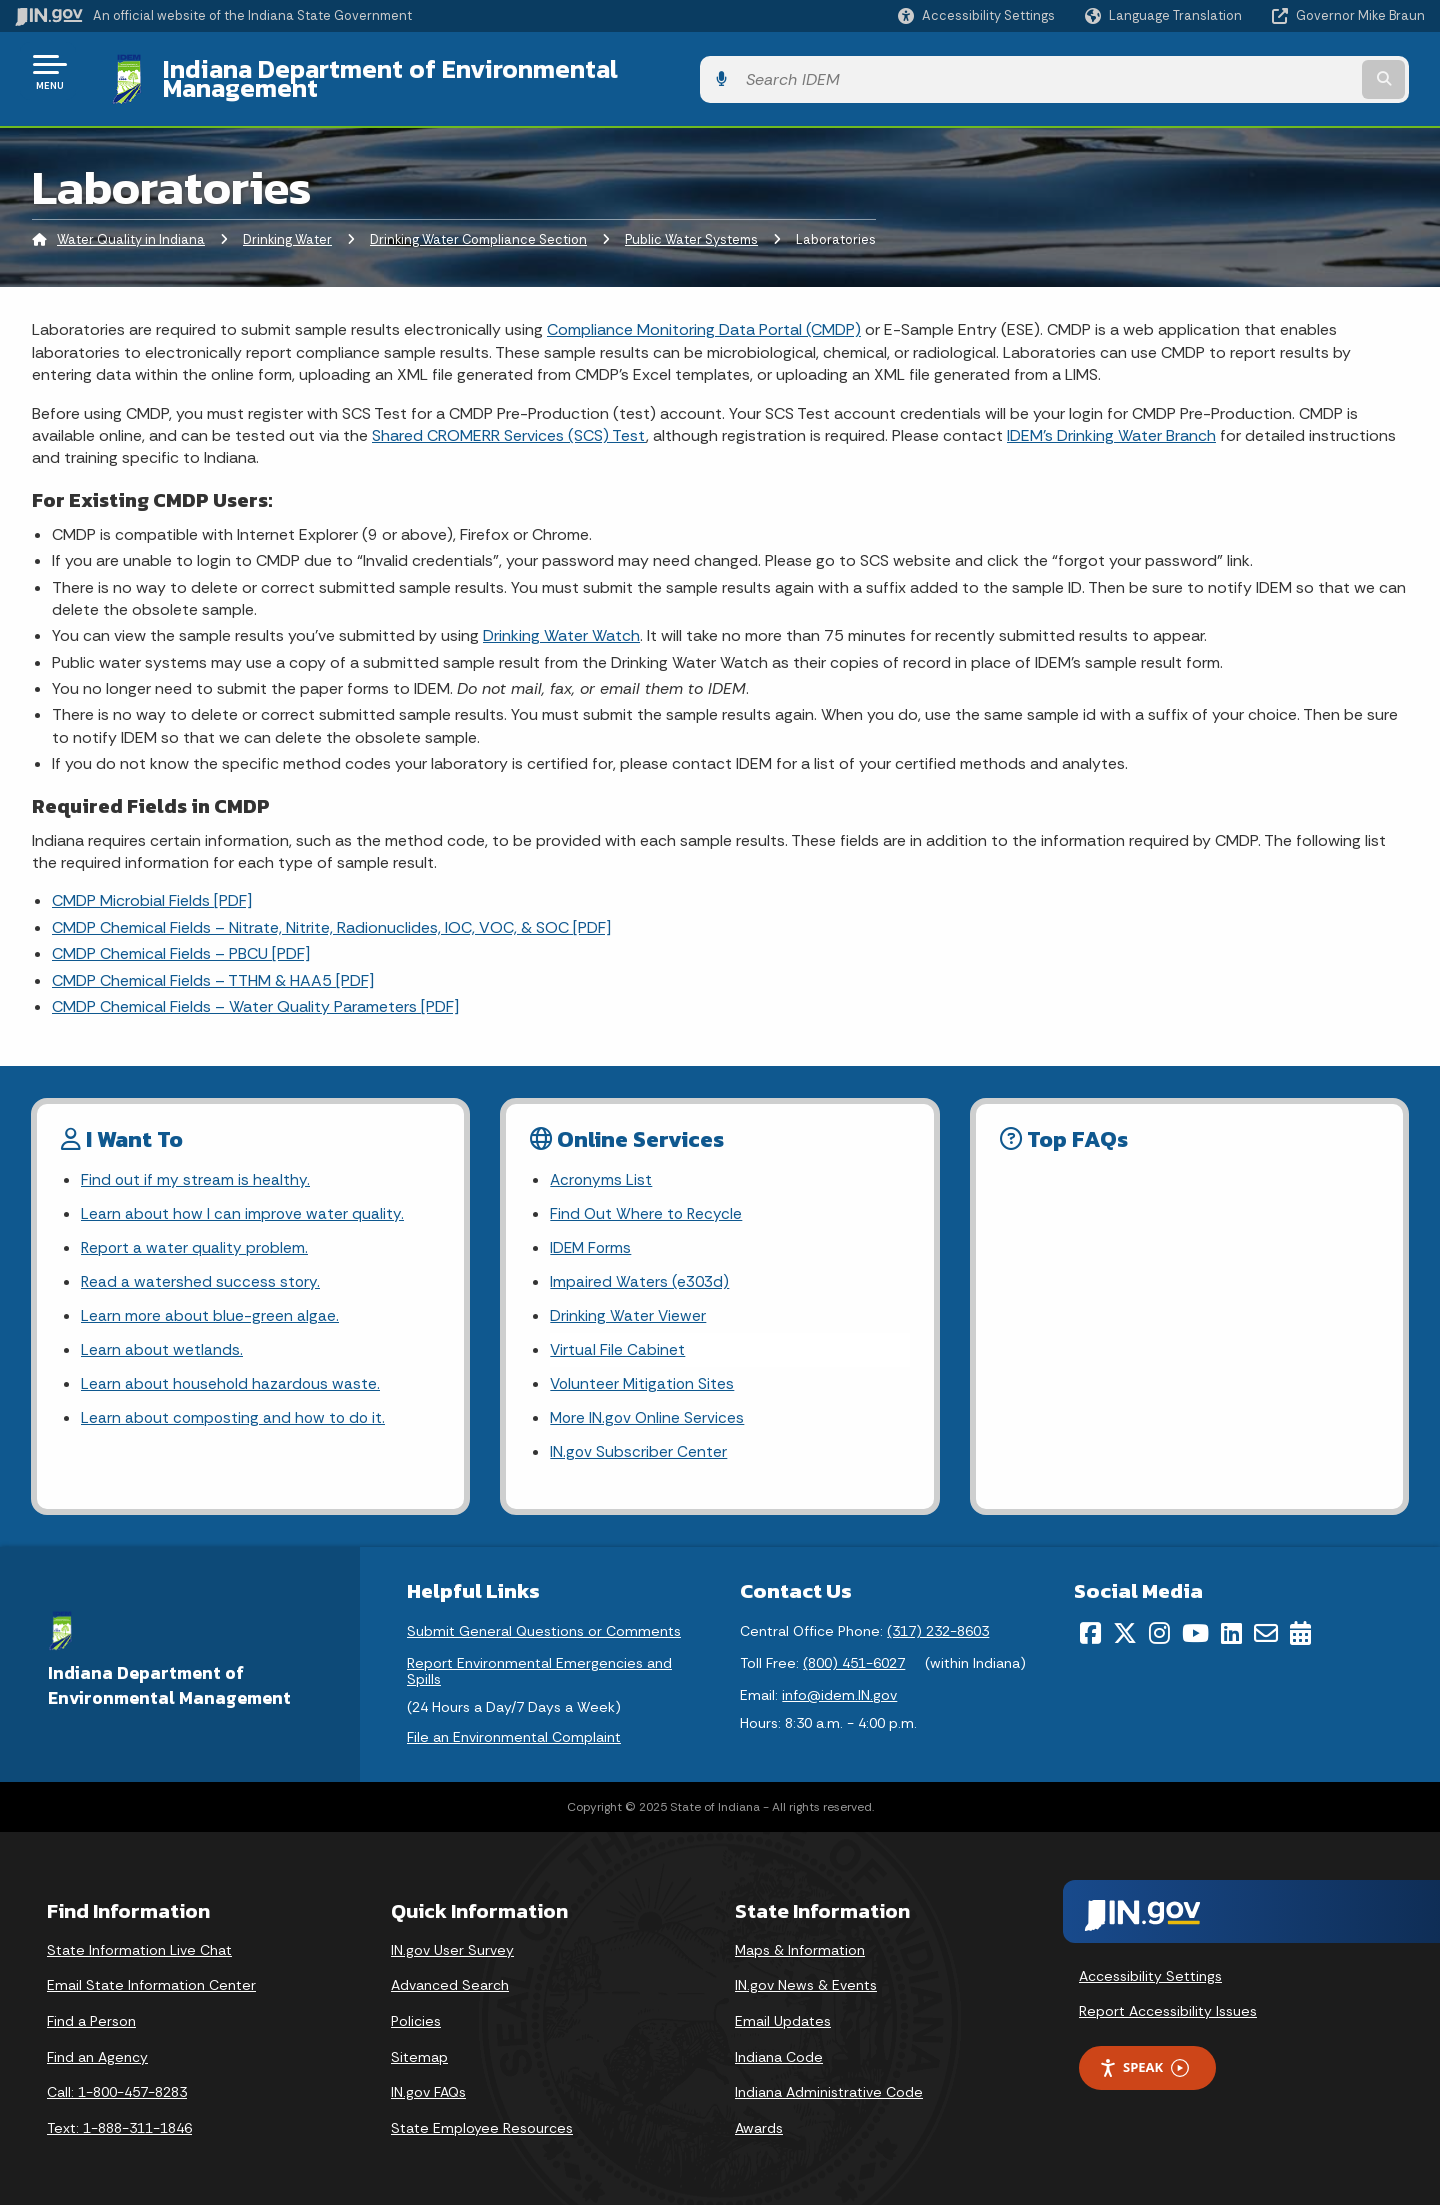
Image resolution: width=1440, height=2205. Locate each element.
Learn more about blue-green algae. (211, 1305)
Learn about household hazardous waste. (232, 1376)
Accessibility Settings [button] (1150, 1970)
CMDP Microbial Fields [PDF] (152, 885)
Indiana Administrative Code (829, 2087)
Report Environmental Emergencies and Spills (539, 1666)
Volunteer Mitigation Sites (644, 1376)
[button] (976, 15)
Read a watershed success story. (201, 1270)
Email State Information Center (151, 1980)
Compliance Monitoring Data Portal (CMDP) (704, 314)
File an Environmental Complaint (514, 1732)
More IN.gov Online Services (649, 1411)
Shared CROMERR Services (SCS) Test (509, 420)
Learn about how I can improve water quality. (244, 1200)
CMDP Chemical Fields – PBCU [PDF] (181, 938)
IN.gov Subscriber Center (639, 1446)
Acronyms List (602, 1164)
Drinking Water (287, 224)
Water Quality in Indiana (131, 224)
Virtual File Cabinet (618, 1340)
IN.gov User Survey (452, 1944)
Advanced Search (450, 1980)
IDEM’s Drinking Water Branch (1111, 420)
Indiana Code (779, 2051)
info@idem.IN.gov (839, 1690)
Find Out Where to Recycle (647, 1200)
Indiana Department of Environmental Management (452, 71)
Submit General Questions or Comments (544, 1626)
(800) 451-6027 (854, 1658)
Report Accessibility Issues (1168, 2006)
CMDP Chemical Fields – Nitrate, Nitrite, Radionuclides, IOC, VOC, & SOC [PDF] (331, 911)
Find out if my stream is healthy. (196, 1164)
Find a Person (91, 2016)
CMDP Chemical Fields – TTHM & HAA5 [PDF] (213, 964)
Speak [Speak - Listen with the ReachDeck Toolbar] (1144, 2062)
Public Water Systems (691, 224)
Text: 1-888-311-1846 (119, 2122)
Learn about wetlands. (162, 1340)
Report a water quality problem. (196, 1235)
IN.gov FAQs (428, 2087)
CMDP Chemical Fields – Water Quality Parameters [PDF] (255, 991)
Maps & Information (800, 1944)
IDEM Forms (592, 1235)
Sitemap (419, 2051)
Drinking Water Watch (561, 620)
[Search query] (1262, 71)
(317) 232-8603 (938, 1626)
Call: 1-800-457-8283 (117, 2087)
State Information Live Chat (139, 1944)
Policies (416, 2016)
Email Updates (783, 2016)
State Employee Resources (482, 2122)
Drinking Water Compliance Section (478, 224)
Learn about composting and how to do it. (236, 1411)
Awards (759, 2122)
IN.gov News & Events (806, 1980)
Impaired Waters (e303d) (641, 1270)
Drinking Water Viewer (629, 1305)
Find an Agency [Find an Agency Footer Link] (97, 2051)
